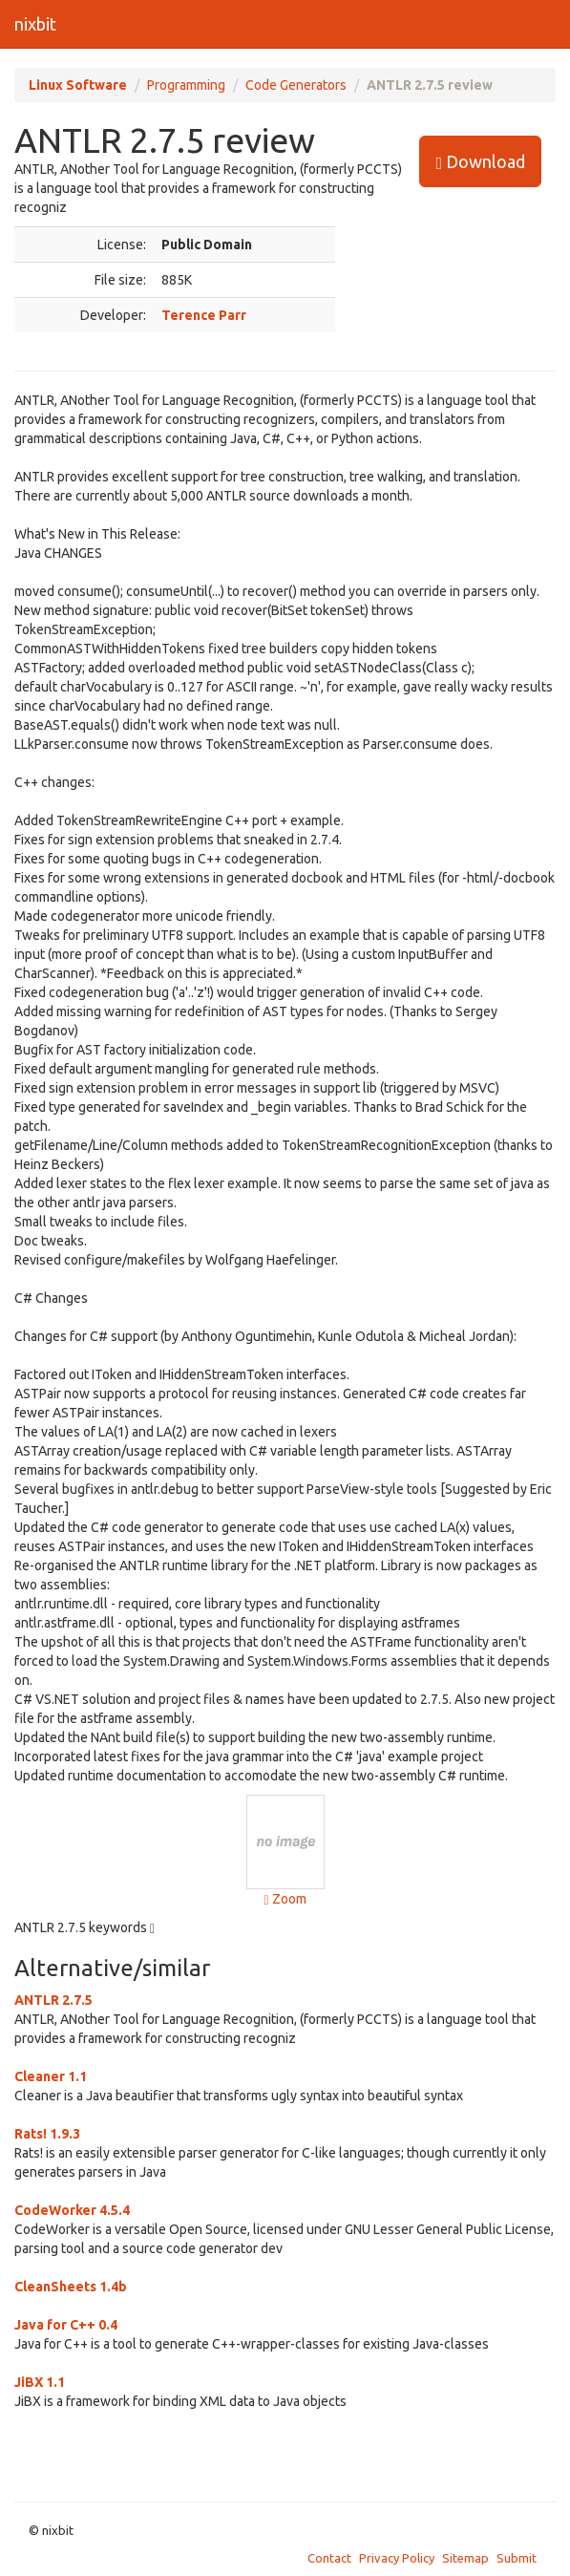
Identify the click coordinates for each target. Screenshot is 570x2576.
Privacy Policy (396, 2558)
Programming (186, 85)
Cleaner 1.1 (50, 2076)
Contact (329, 2558)
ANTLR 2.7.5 (53, 2000)
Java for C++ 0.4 (65, 2324)
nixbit (35, 23)
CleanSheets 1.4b (70, 2286)
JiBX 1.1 (39, 2382)
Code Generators (296, 85)
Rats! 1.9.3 (47, 2133)
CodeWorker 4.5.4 (72, 2210)
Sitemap (465, 2558)
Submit (516, 2558)
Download (480, 162)
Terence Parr (203, 315)
